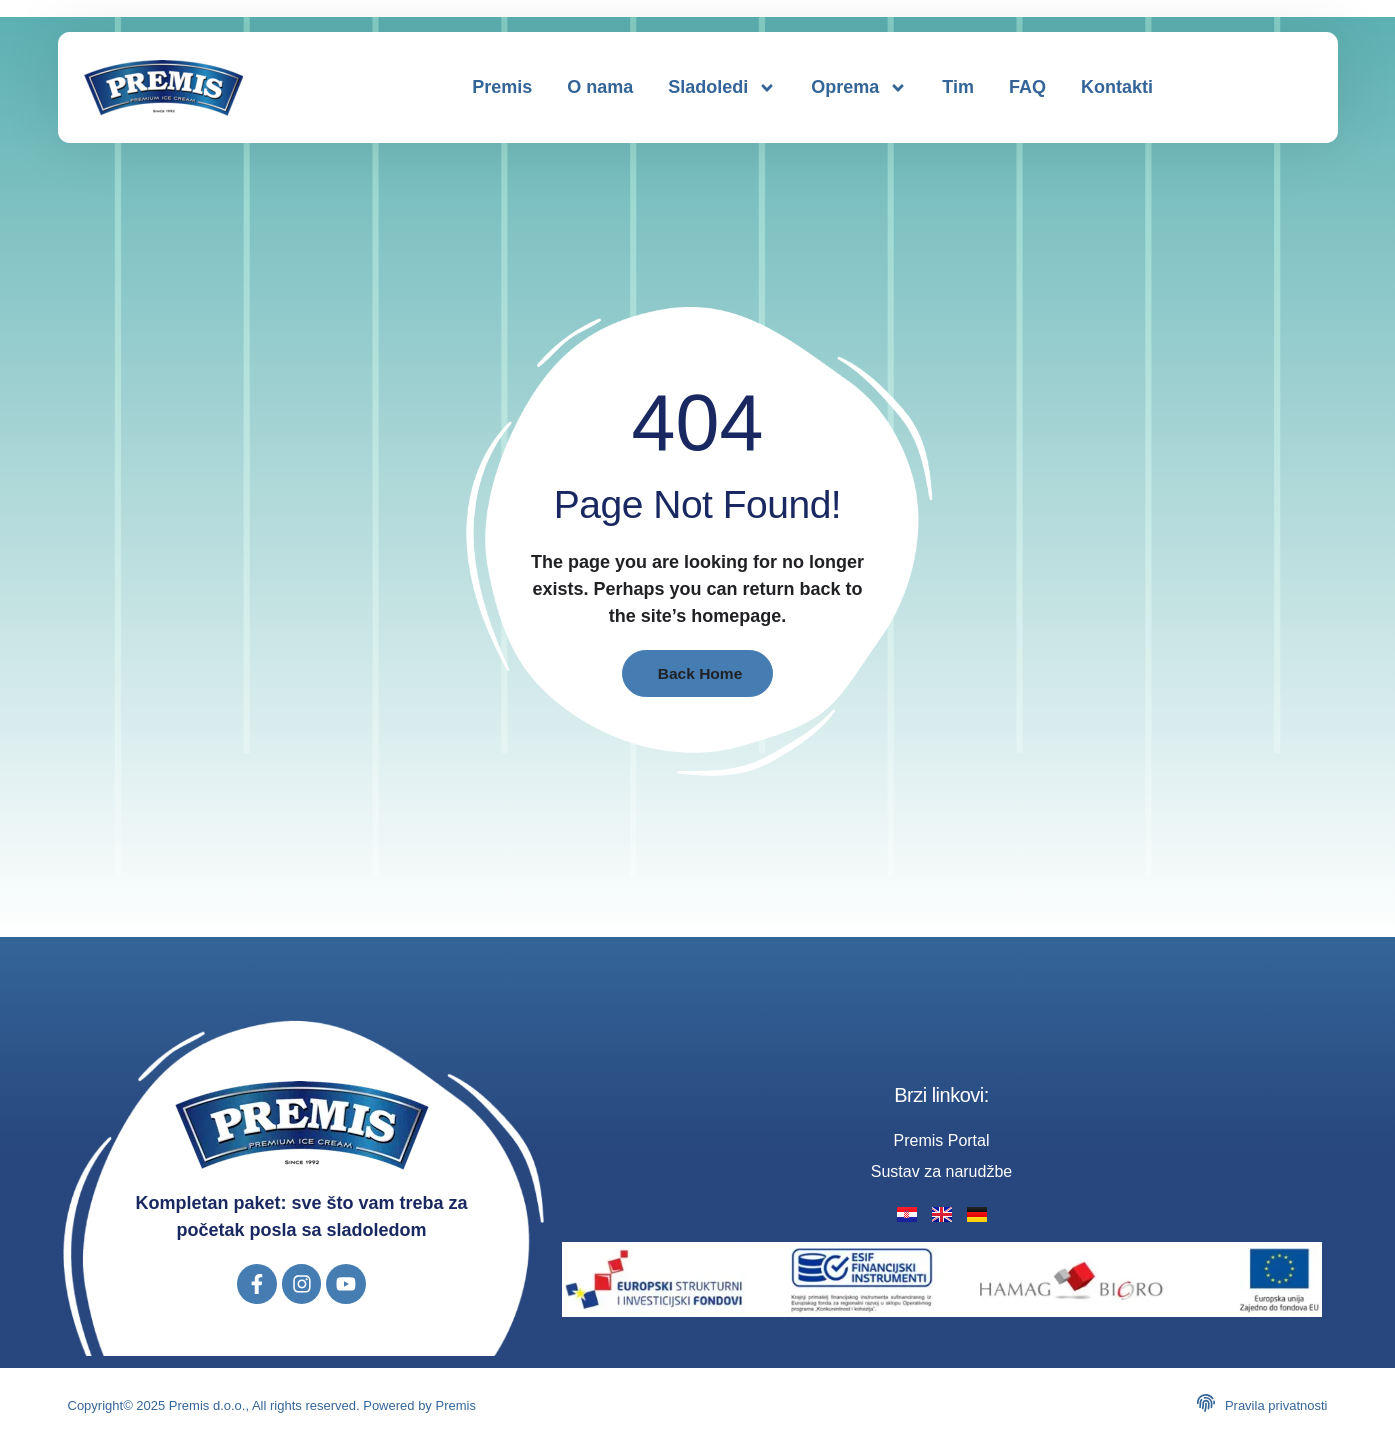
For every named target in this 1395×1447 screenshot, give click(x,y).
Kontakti (1117, 87)
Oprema (859, 88)
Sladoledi (722, 88)
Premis (502, 87)
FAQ (1027, 87)
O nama (600, 87)
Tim (958, 87)
